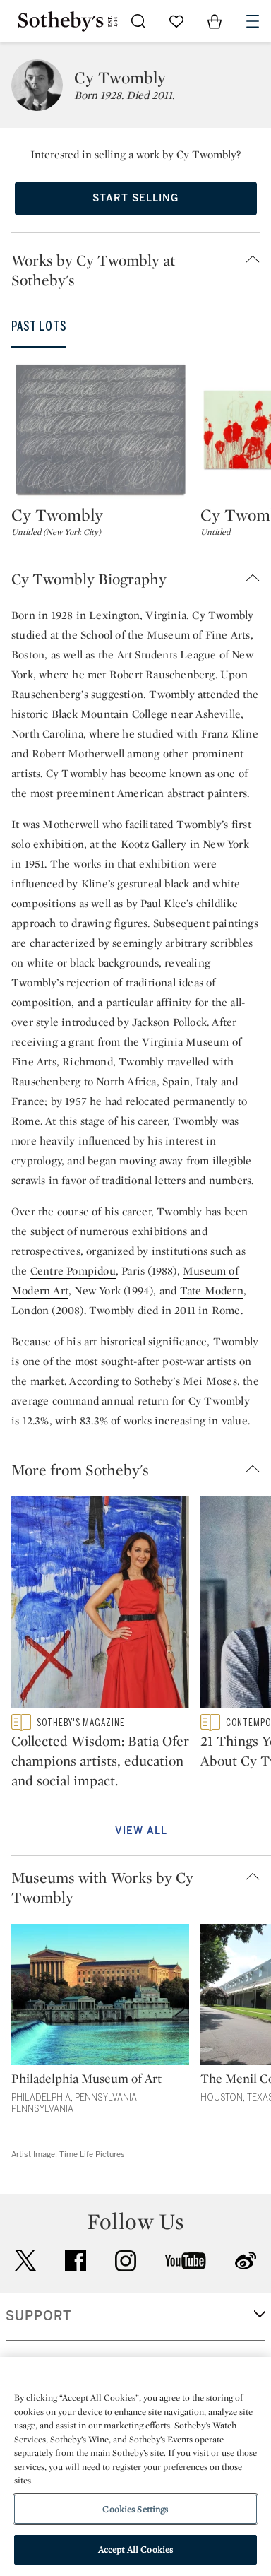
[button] (141, 270)
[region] (135, 2466)
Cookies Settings (135, 2509)
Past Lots (38, 326)
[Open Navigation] (253, 21)
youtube (185, 2260)
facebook (75, 2260)
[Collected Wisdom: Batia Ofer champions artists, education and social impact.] (100, 1605)
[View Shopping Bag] (214, 21)
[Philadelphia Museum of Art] (100, 1997)
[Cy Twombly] (100, 429)
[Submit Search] (138, 21)
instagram (125, 2260)
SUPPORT (38, 2316)
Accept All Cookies (135, 2549)
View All (141, 1831)
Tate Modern (211, 1290)
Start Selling (135, 198)
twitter (25, 2260)
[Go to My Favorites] (176, 21)
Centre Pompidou (73, 1270)
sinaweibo (245, 2260)
